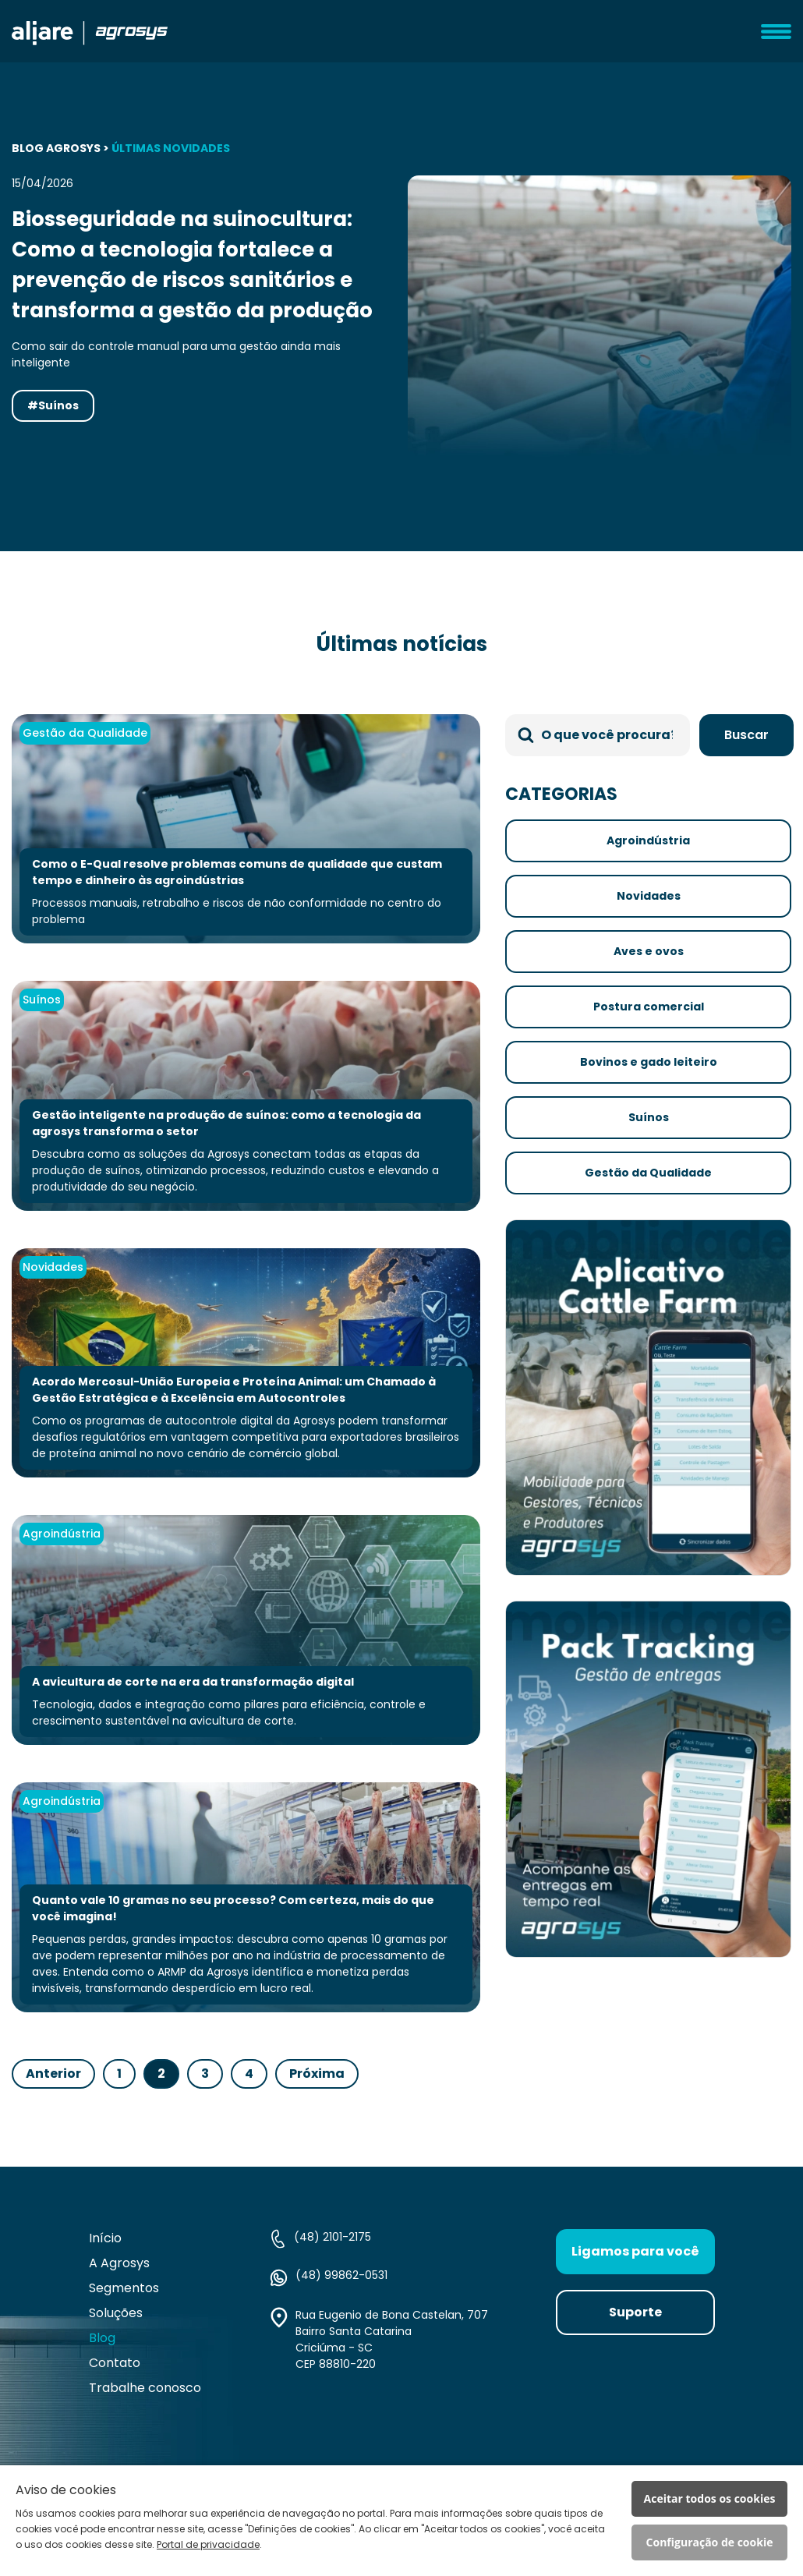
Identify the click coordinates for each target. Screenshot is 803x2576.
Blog (102, 2338)
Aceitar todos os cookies (710, 2498)
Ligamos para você (635, 2251)
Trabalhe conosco (145, 2388)
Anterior (53, 2073)
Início (105, 2238)
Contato (114, 2363)
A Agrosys (119, 2263)
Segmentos (124, 2288)
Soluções (116, 2313)
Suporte (635, 2312)
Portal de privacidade (208, 2544)
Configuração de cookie (709, 2542)
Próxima (317, 2073)
